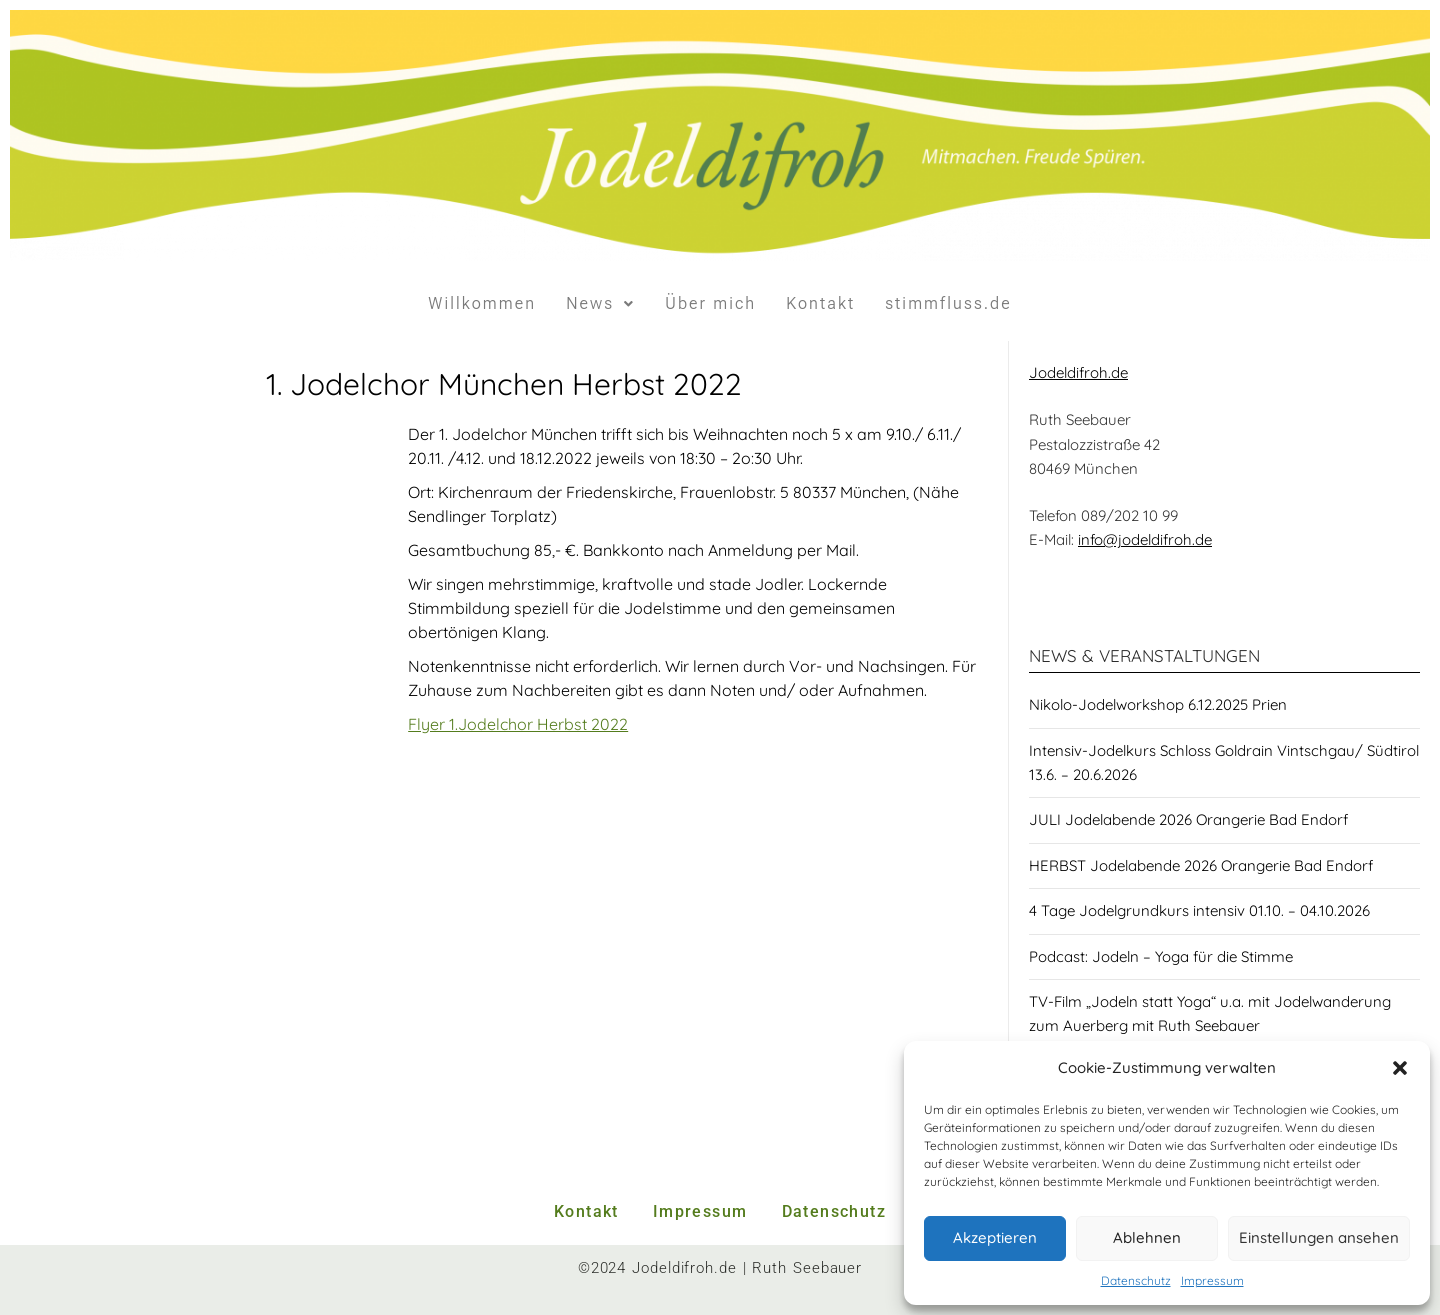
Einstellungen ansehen (1319, 1237)
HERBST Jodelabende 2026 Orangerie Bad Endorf (1201, 865)
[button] (1400, 1068)
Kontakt (820, 303)
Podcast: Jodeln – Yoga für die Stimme (1161, 956)
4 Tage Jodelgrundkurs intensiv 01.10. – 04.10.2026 (1199, 910)
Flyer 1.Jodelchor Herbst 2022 (518, 724)
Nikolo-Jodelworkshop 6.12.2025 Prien (1158, 704)
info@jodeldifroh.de (1145, 539)
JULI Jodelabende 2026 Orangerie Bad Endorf (1188, 819)
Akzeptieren (995, 1237)
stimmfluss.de (948, 303)
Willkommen (482, 303)
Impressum (1212, 1280)
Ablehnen (1147, 1237)
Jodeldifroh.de (1078, 372)
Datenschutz (1136, 1280)
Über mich (710, 303)
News (600, 303)
